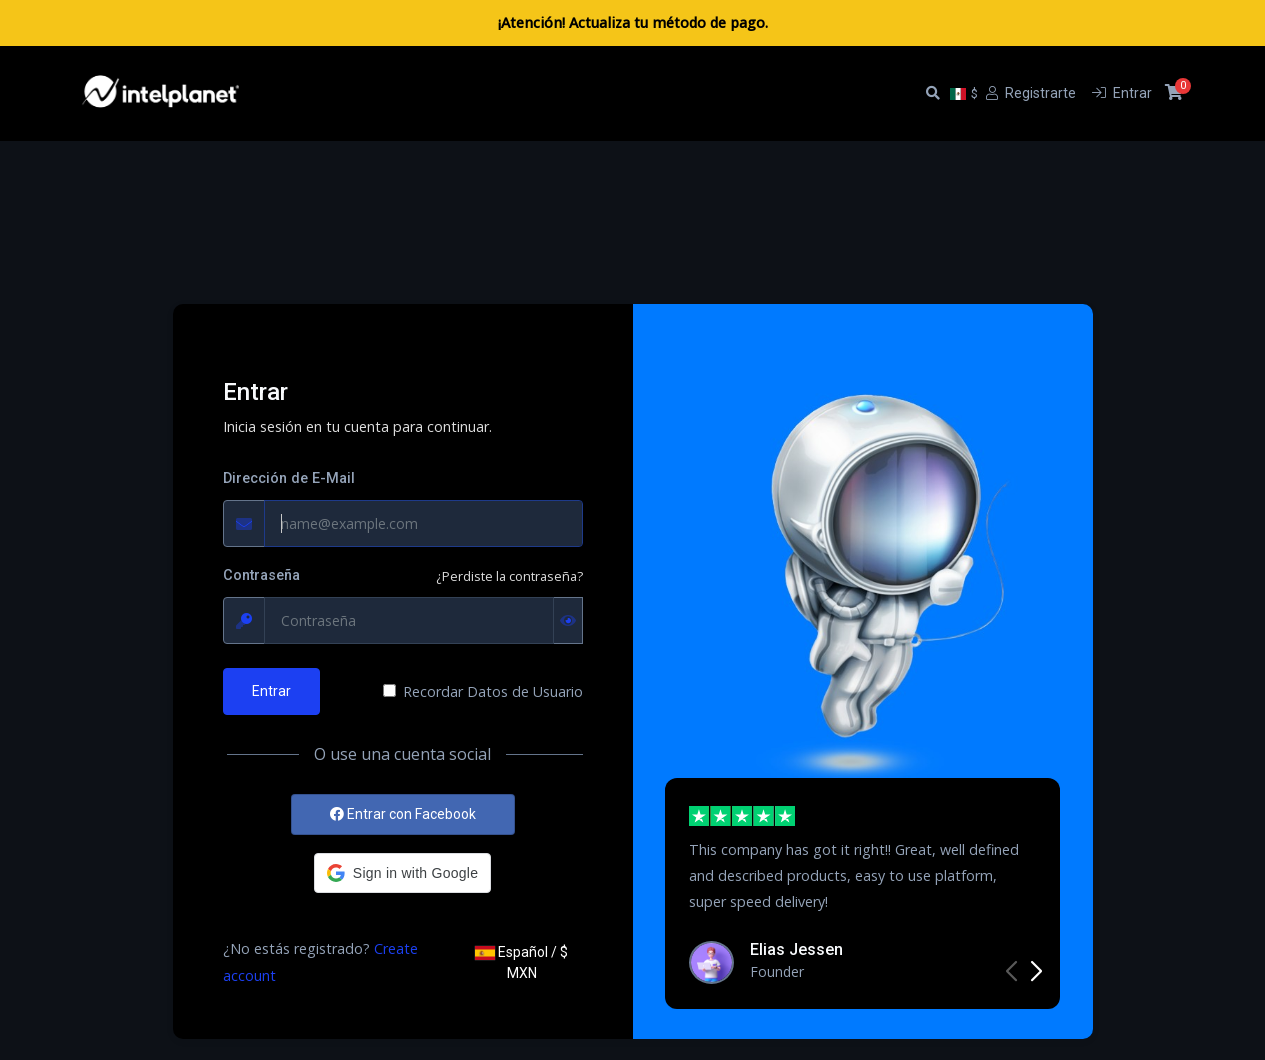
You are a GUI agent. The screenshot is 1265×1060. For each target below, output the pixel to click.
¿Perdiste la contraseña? (509, 576)
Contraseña (261, 575)
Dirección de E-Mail (289, 478)
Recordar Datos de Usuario (493, 691)
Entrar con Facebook (403, 814)
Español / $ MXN (521, 962)
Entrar (271, 691)
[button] (402, 873)
